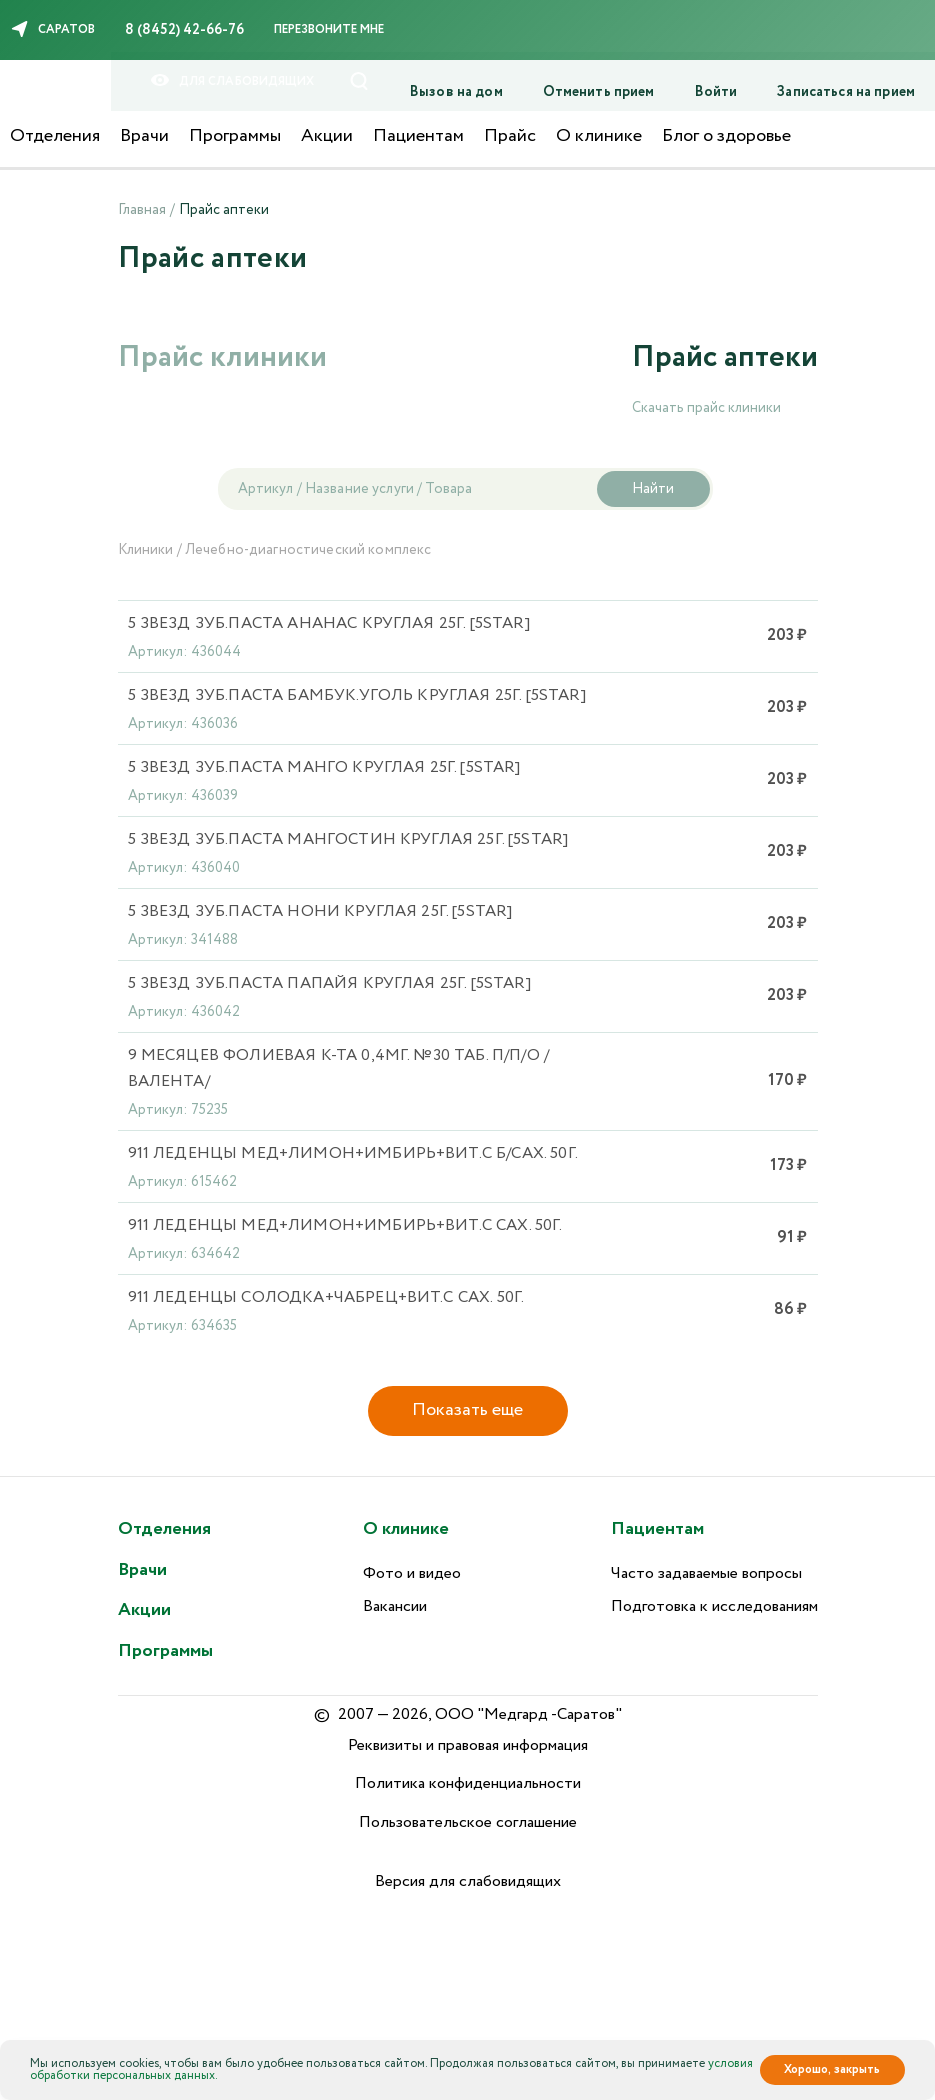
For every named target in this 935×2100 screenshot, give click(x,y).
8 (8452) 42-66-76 (184, 30)
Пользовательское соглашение (468, 1822)
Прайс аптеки (725, 357)
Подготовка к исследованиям (714, 1606)
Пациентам (418, 136)
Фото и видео (412, 1573)
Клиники (146, 550)
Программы (235, 136)
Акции (327, 136)
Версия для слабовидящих (468, 1881)
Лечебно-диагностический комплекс (308, 550)
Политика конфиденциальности (468, 1783)
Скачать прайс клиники (706, 408)
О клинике (599, 136)
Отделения (55, 136)
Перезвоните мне (329, 29)
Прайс (510, 136)
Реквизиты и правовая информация (468, 1745)
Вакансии (395, 1606)
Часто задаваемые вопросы (706, 1573)
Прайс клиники (222, 357)
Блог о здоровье (726, 136)
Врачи (144, 136)
